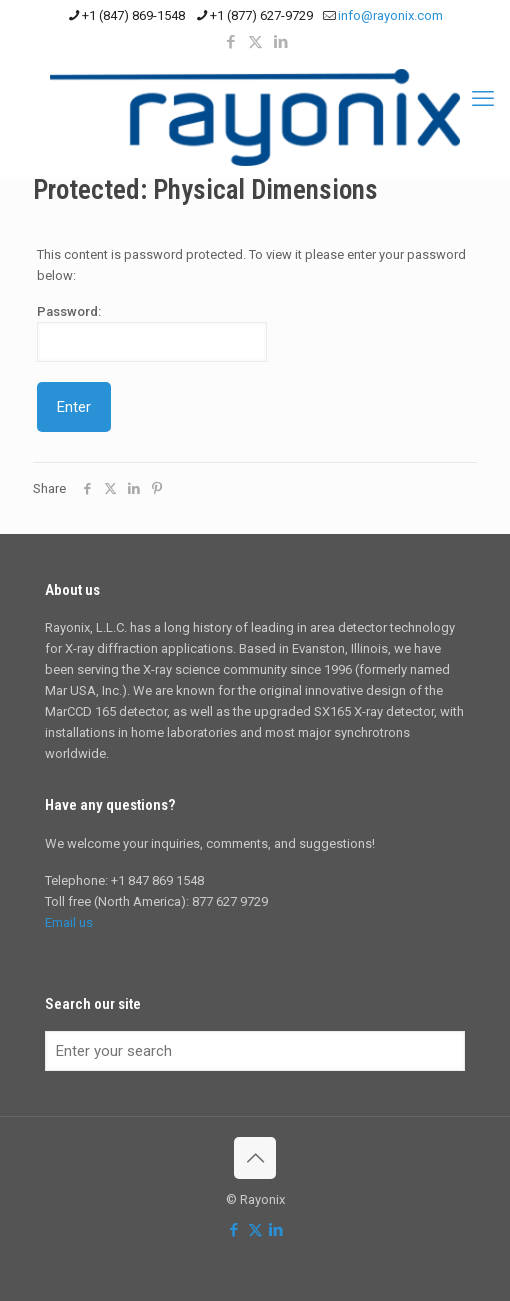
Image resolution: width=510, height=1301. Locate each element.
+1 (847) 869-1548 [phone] (133, 15)
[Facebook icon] (230, 42)
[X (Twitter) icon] (255, 42)
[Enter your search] (255, 1051)
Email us (69, 922)
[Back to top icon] (255, 1158)
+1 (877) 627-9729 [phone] (261, 15)
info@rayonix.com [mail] (390, 15)
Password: (152, 333)
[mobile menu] (483, 99)
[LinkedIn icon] (280, 42)
